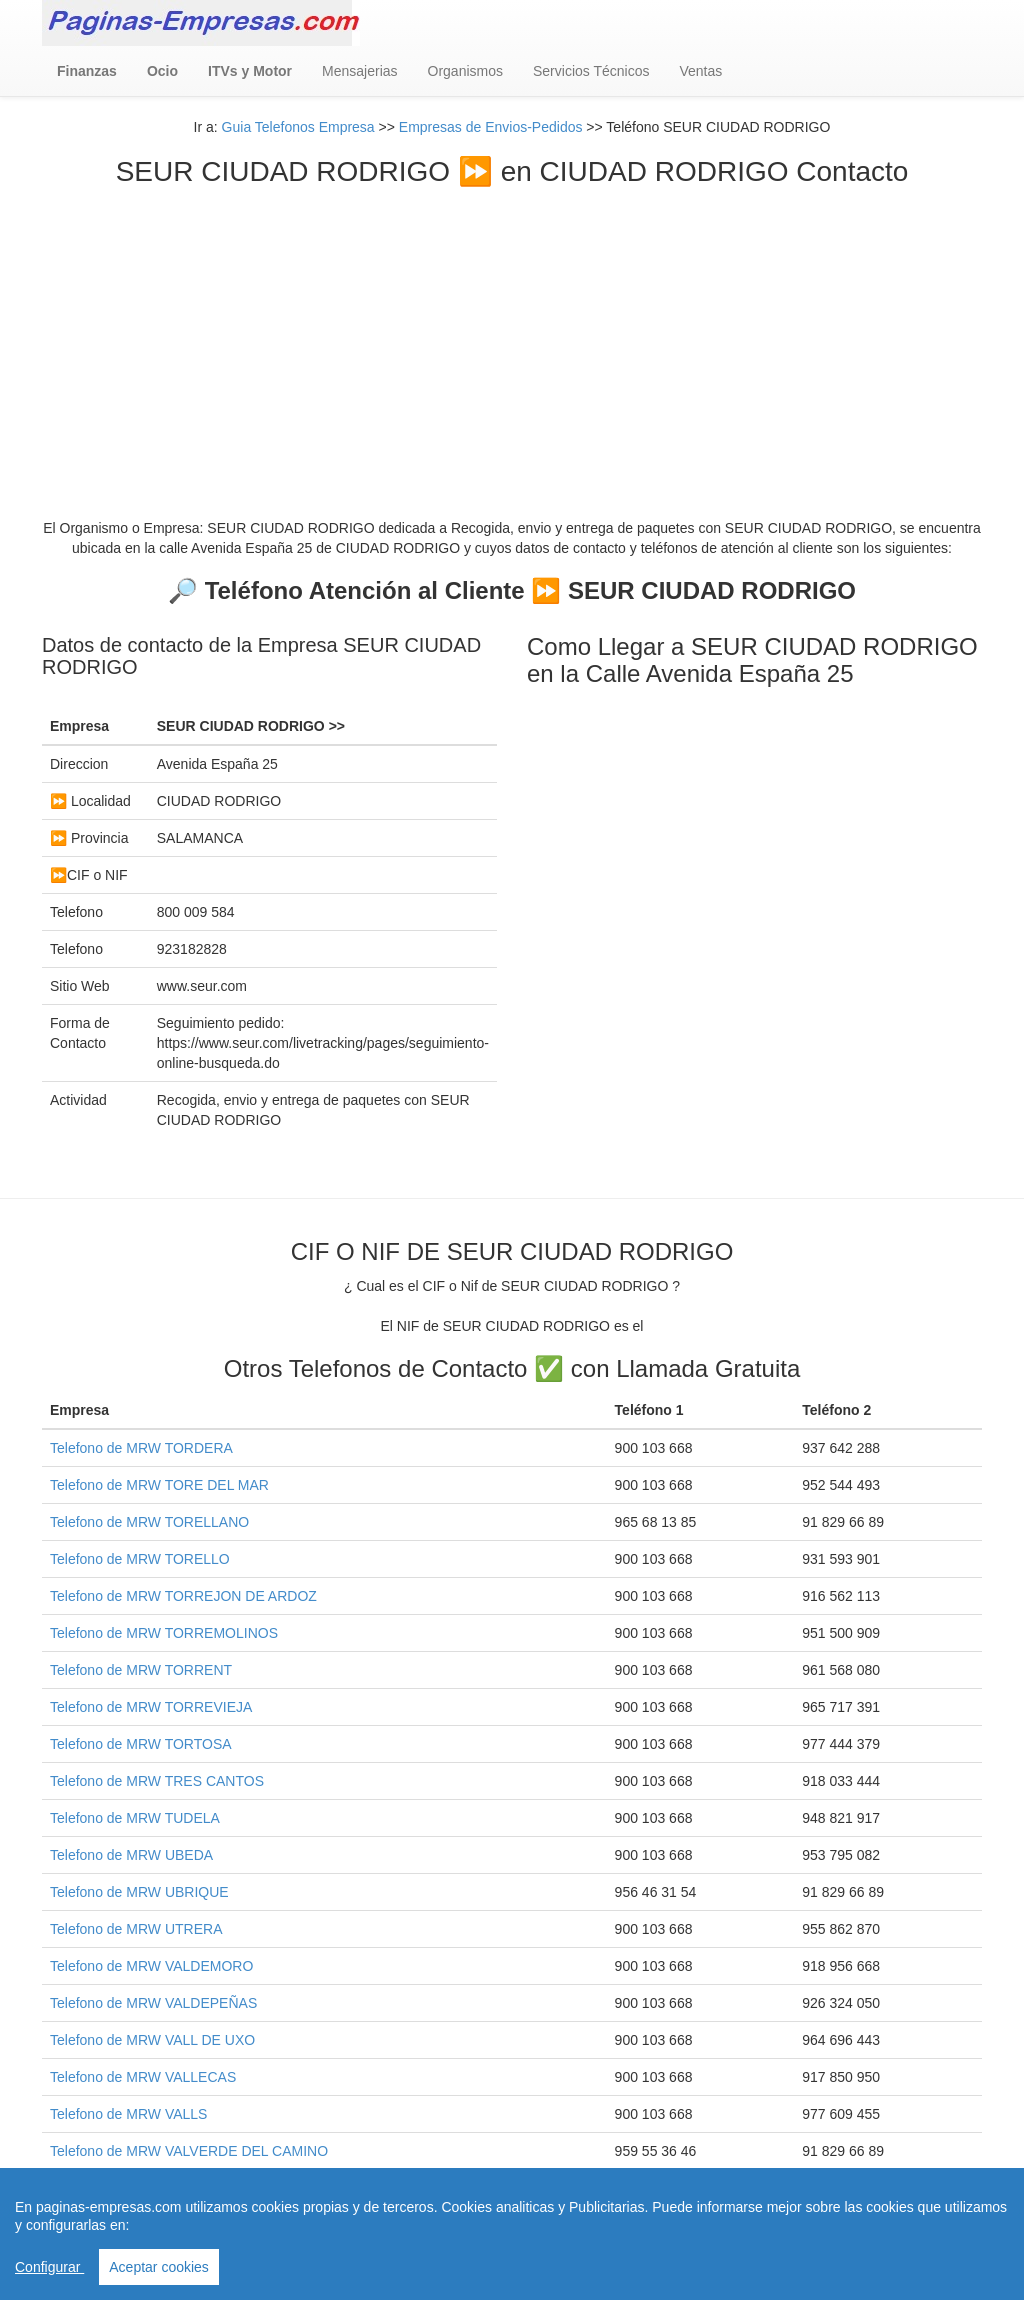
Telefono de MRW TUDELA (135, 1818)
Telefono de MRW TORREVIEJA (151, 1707)
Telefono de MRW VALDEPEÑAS (153, 2003)
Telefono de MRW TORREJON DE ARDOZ (183, 1596)
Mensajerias (359, 71)
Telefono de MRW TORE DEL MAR (159, 1485)
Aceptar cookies (159, 2267)
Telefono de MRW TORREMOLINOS (164, 1633)
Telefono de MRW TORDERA (141, 1448)
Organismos (465, 71)
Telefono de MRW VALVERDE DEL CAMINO (189, 2151)
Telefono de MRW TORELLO (140, 1559)
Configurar (49, 2267)
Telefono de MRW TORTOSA (141, 1744)
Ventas (700, 71)
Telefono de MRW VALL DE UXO (152, 2040)
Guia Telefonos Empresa (298, 127)
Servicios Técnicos (591, 71)
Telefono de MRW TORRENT (141, 1670)
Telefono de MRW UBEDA (131, 1855)
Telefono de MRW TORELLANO (149, 1522)
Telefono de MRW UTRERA (136, 1929)
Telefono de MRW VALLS (128, 2114)
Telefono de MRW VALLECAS (143, 2077)
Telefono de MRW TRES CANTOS (157, 1781)
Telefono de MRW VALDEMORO (151, 1966)
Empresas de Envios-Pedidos (491, 127)
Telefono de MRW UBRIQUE (139, 1892)
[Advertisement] (512, 338)
